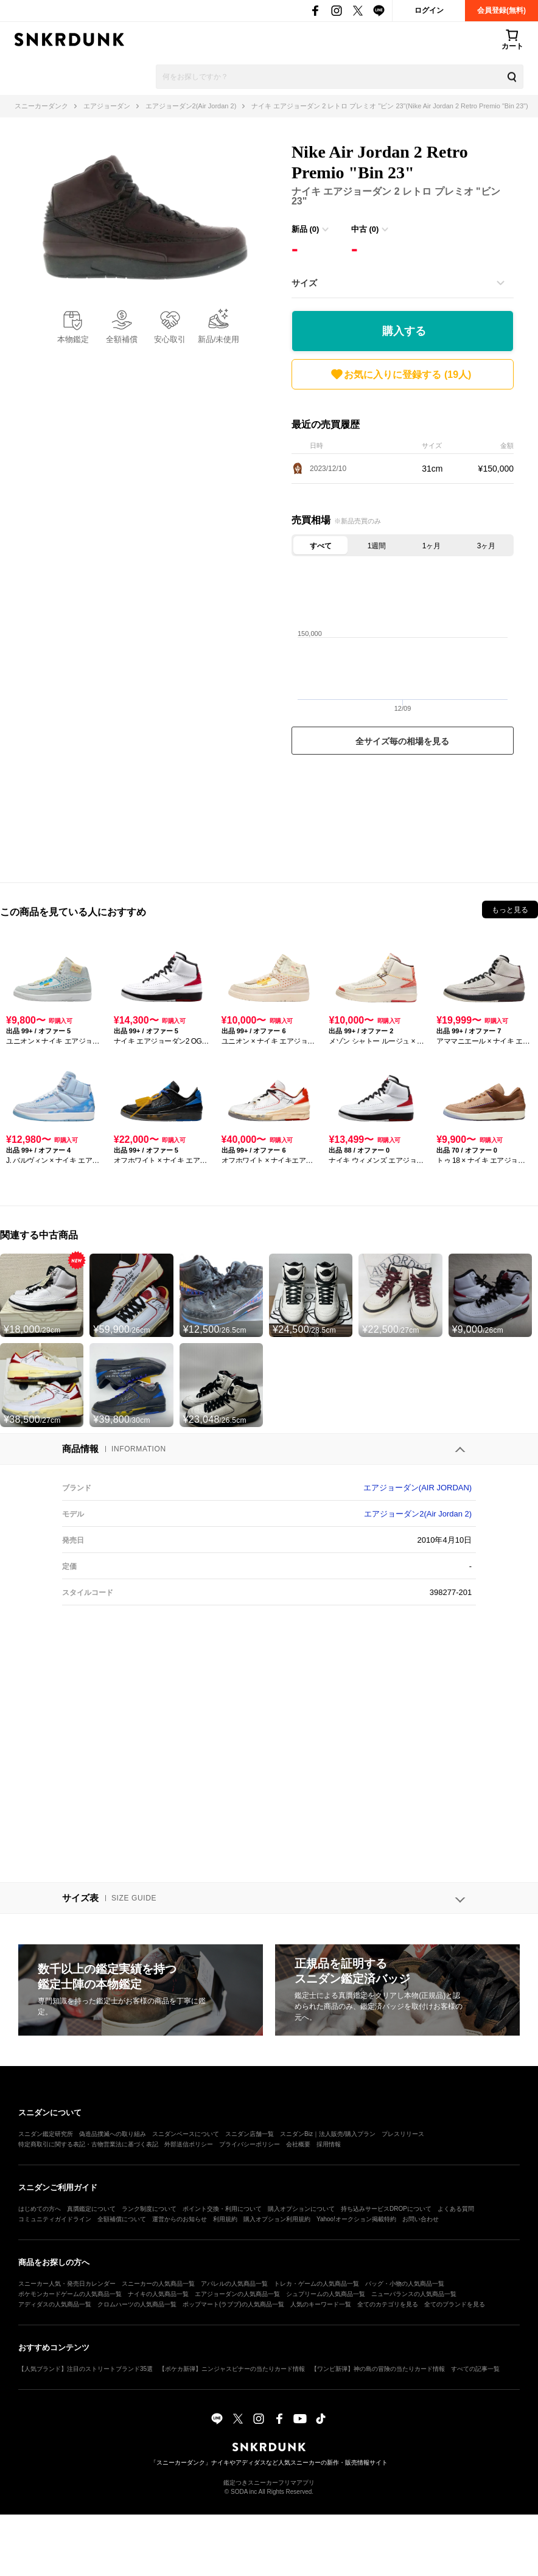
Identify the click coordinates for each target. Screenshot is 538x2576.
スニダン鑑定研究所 (45, 2134)
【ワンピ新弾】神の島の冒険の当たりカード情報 (378, 2368)
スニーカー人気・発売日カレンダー (67, 2283)
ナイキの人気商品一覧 (158, 2294)
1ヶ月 (431, 546)
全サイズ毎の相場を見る (402, 741)
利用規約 (225, 2219)
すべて (321, 546)
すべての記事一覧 (475, 2368)
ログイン (429, 10)
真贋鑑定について (91, 2208)
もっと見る (510, 910)
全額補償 (122, 339)
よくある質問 (456, 2208)
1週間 (377, 546)
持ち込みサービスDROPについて (386, 2208)
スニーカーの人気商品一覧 (158, 2283)
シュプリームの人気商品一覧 (325, 2294)
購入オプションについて (301, 2208)
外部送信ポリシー (188, 2144)
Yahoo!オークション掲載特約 (356, 2219)
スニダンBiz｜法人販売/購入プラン (328, 2134)
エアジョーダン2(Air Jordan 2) (418, 1513)
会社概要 (298, 2144)
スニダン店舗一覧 (249, 2134)
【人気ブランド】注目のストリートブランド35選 (85, 2368)
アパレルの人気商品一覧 (234, 2283)
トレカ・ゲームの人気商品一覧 (316, 2283)
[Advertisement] (403, 815)
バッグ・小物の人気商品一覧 (404, 2283)
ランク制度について (149, 2208)
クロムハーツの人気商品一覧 (136, 2304)
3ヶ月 (486, 546)
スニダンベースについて (185, 2134)
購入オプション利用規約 (276, 2219)
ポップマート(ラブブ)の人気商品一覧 (233, 2304)
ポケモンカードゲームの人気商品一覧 (70, 2294)
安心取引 (170, 339)
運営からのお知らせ (179, 2219)
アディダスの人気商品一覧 (54, 2304)
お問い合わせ (420, 2219)
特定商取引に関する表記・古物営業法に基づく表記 (88, 2144)
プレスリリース (403, 2134)
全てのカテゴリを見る (387, 2304)
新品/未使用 (219, 339)
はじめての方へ (39, 2208)
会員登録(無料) (501, 10)
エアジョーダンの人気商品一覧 (237, 2294)
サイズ (304, 283)
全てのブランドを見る (454, 2304)
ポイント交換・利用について (222, 2208)
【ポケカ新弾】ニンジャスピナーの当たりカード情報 (232, 2368)
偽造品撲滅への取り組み (112, 2134)
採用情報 (328, 2144)
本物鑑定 (73, 339)
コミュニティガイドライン (54, 2219)
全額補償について (121, 2219)
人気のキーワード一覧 (320, 2304)
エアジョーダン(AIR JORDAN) (417, 1487)
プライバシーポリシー (249, 2144)
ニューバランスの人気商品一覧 (413, 2294)
